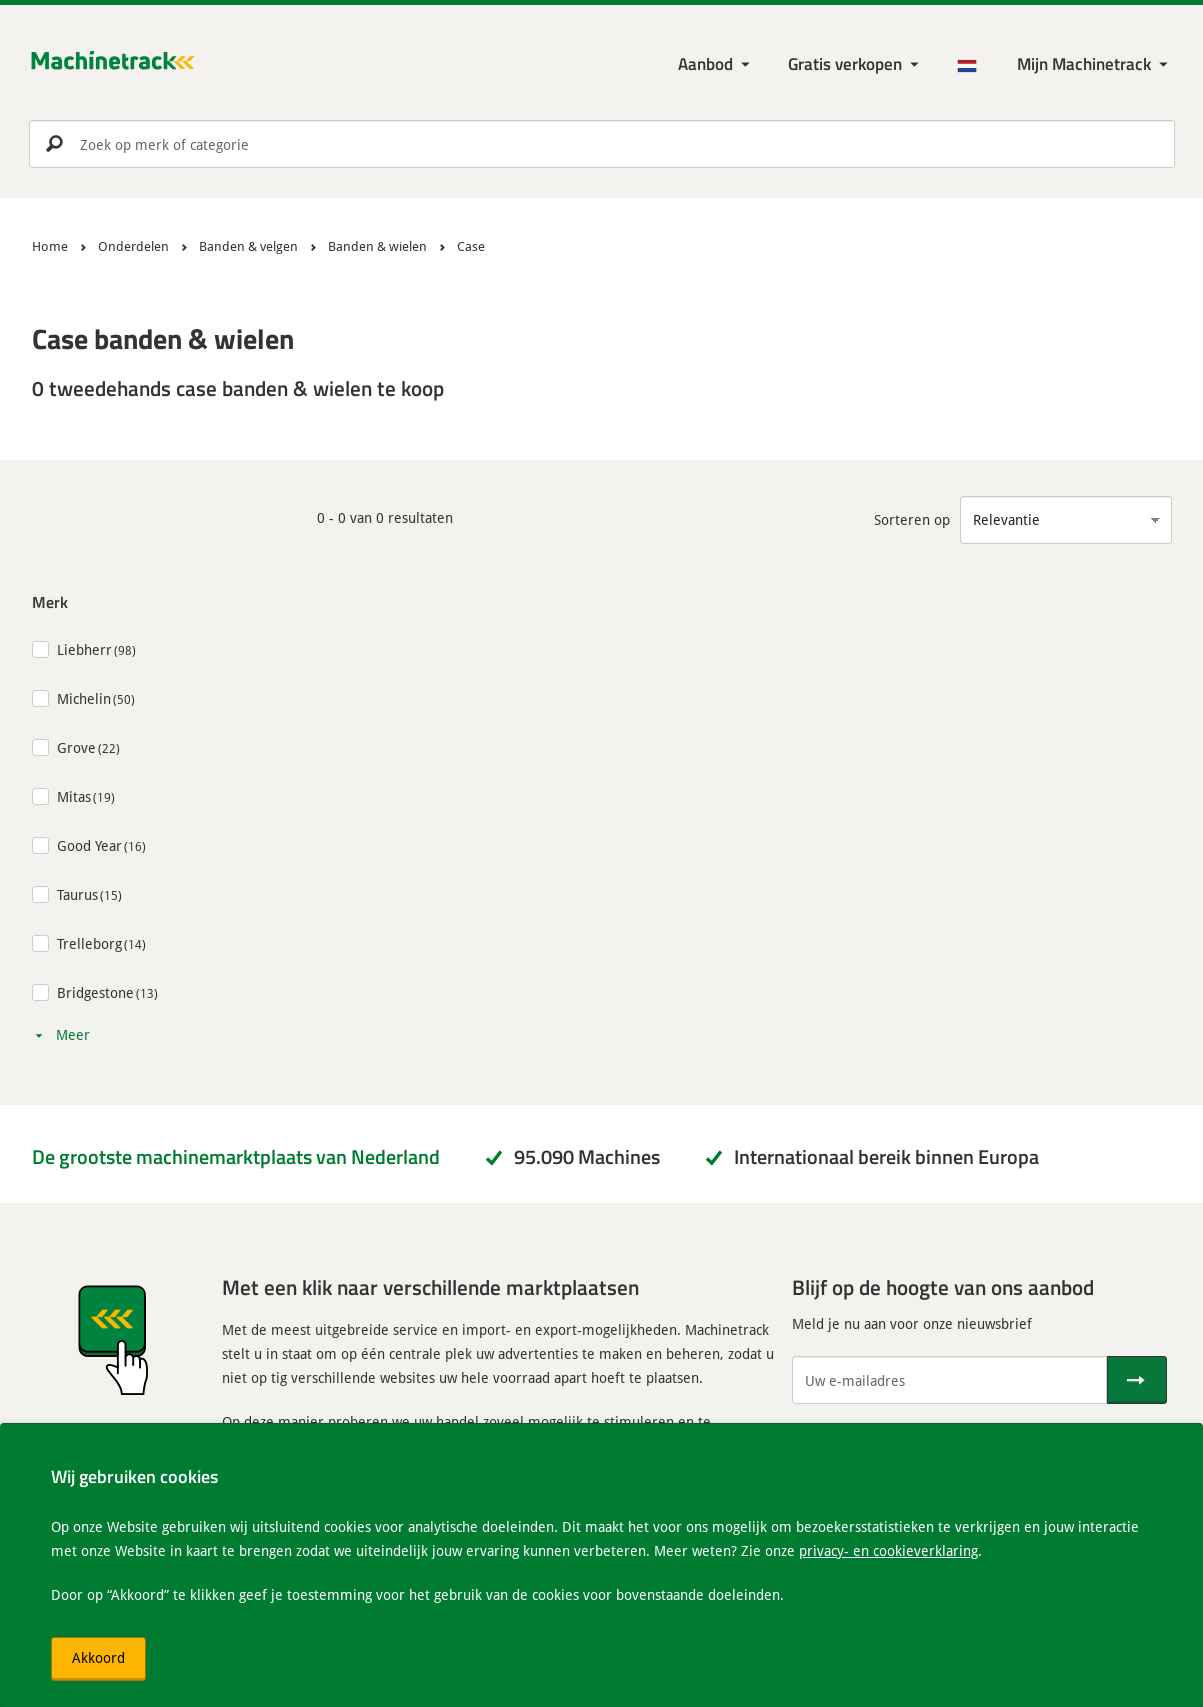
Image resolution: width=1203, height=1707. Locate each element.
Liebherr (84, 649)
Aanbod (705, 63)
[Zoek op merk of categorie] (602, 144)
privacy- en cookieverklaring (888, 1550)
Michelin (84, 698)
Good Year (89, 845)
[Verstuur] (1137, 1380)
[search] (602, 144)
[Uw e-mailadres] (949, 1380)
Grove (76, 747)
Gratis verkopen (845, 63)
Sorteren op (912, 519)
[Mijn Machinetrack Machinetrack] (1094, 64)
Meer (73, 1034)
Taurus (77, 894)
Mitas (74, 796)
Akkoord (98, 1657)
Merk (50, 601)
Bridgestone (95, 992)
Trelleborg (89, 943)
